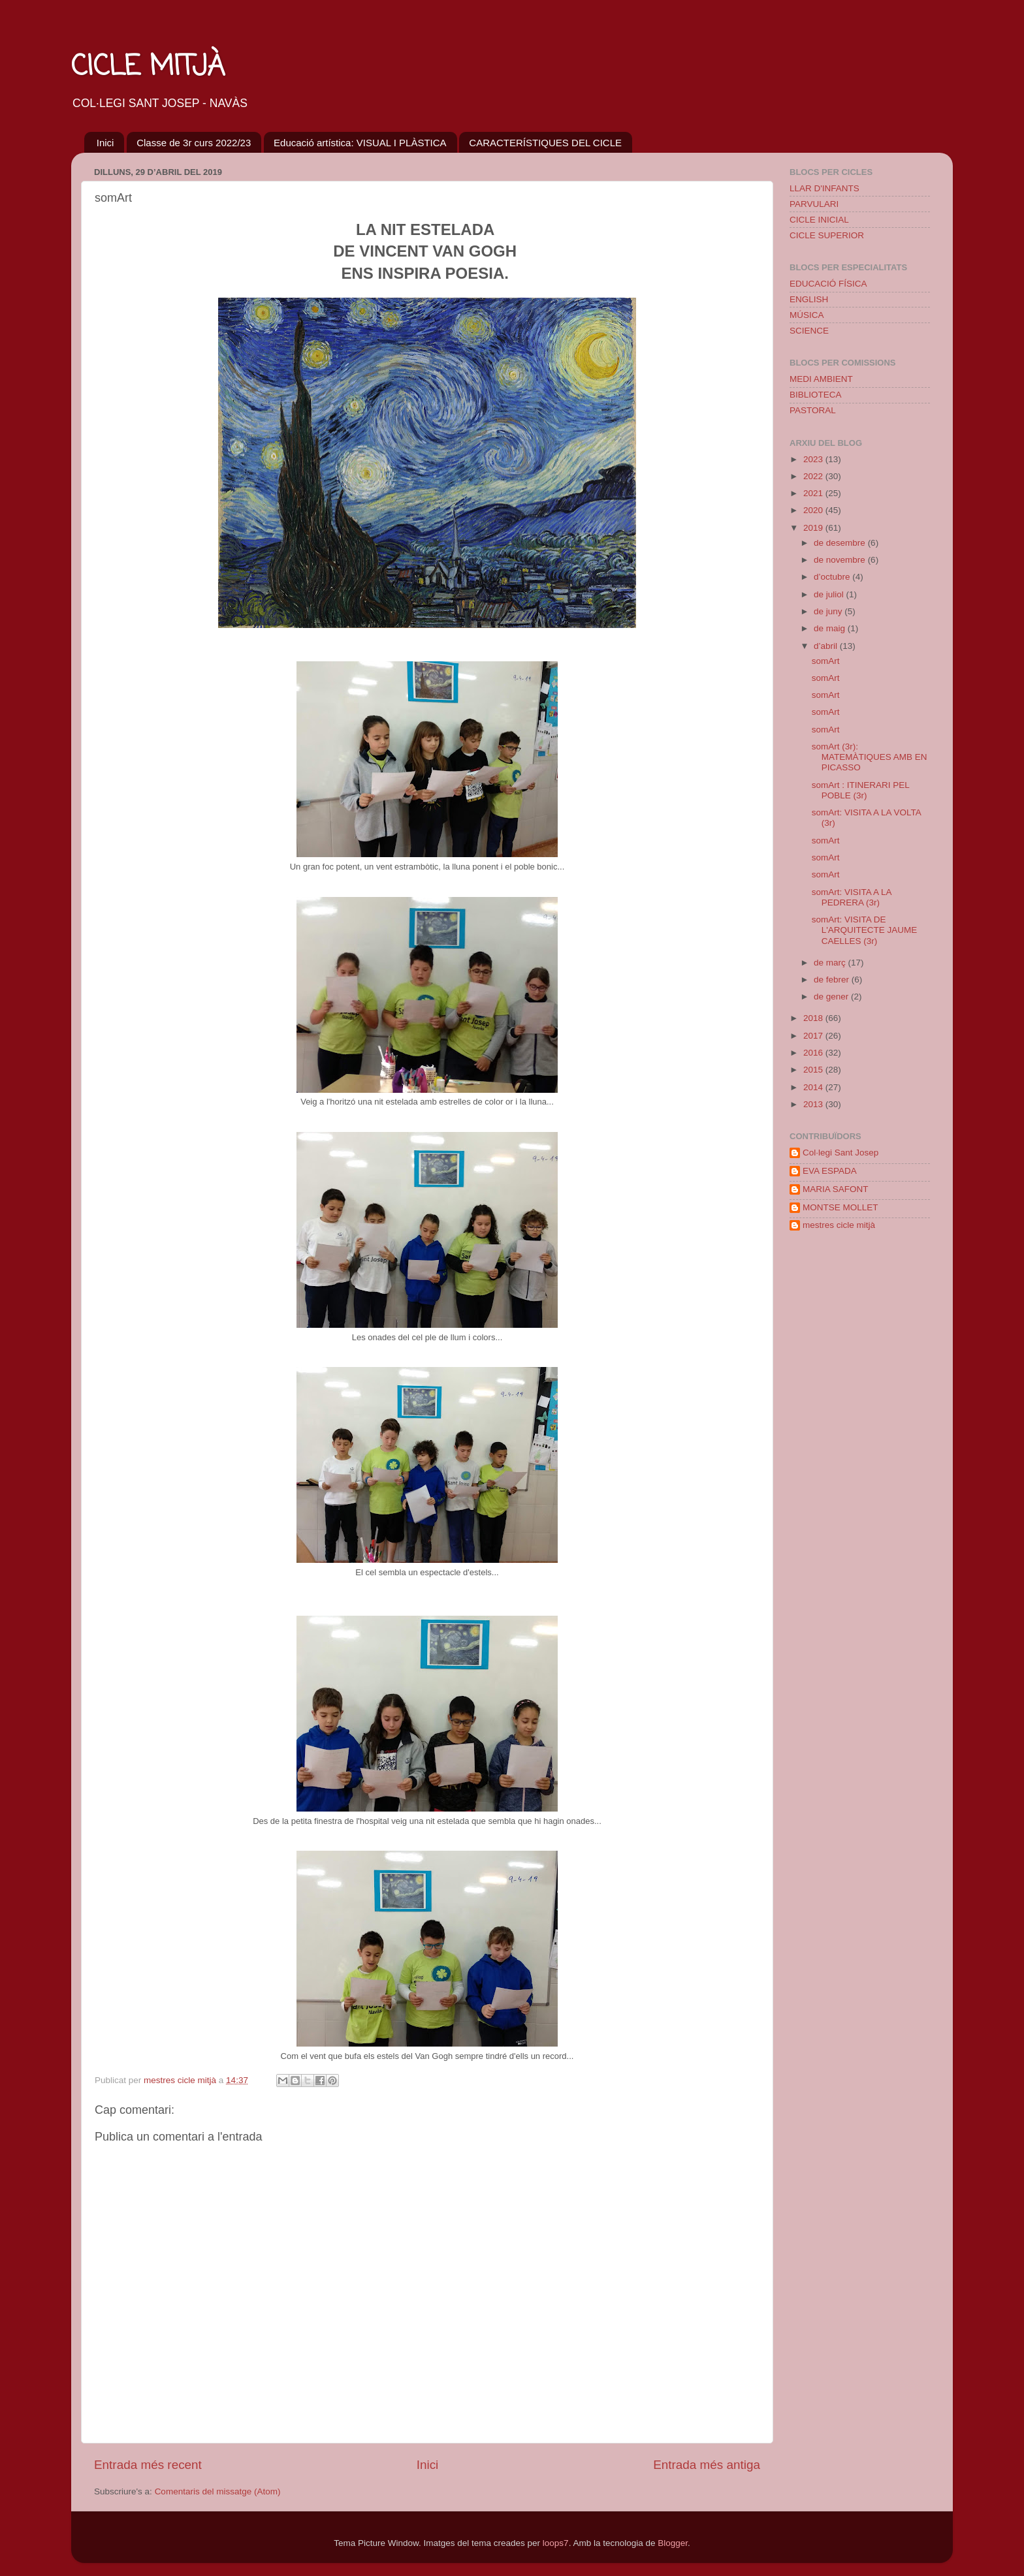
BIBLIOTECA (816, 395)
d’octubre (833, 577)
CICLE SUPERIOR (827, 235)
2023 (814, 459)
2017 (814, 1036)
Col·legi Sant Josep (840, 1152)
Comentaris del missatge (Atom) (218, 2491)
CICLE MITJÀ (148, 67)
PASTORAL (813, 410)
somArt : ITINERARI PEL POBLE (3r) (861, 790)
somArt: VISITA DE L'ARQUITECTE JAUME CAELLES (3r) (865, 930)
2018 (814, 1018)
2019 (814, 528)
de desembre (841, 543)
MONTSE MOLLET (840, 1207)
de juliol (830, 594)
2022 (814, 476)
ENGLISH (809, 299)
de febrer (833, 979)
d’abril (827, 646)
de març (831, 962)
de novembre (841, 560)
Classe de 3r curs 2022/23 (193, 142)
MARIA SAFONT (836, 1189)
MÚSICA (807, 315)
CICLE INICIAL (819, 220)
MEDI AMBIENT (821, 379)
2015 (814, 1070)
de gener (832, 996)
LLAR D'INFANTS (824, 188)
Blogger (673, 2543)
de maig (831, 628)
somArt (826, 661)
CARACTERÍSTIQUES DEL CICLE (545, 142)
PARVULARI (814, 204)
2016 (814, 1053)
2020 (814, 510)
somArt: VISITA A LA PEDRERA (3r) (851, 897)
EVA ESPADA (830, 1171)
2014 (814, 1087)
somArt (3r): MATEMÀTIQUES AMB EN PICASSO (869, 757)
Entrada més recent (148, 2465)
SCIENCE (809, 331)
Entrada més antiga (706, 2465)
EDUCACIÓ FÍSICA (828, 284)
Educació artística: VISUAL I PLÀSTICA (360, 142)
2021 (814, 493)
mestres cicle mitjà (839, 1225)
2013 (814, 1104)
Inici (105, 142)
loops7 (556, 2543)
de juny (829, 611)
